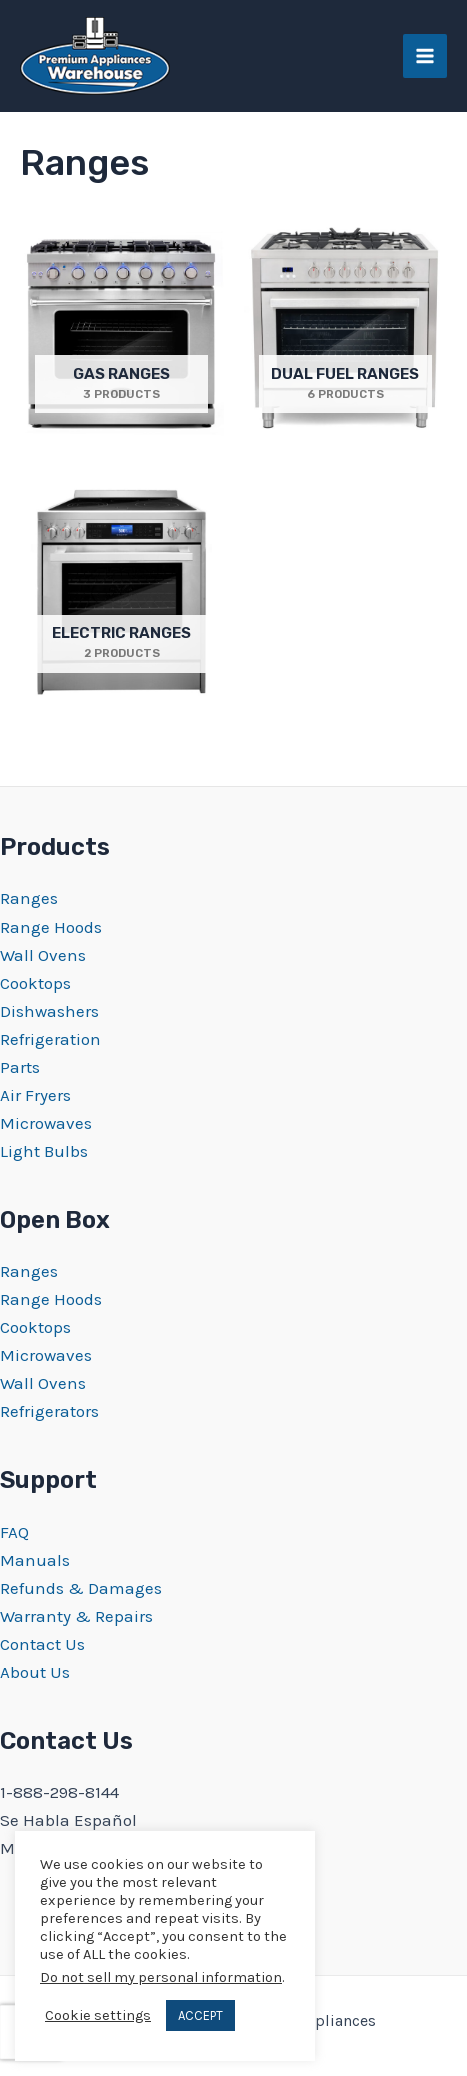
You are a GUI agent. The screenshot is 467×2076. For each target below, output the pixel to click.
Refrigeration (50, 1039)
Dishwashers (49, 1011)
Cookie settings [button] (98, 2015)
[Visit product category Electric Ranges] (122, 591)
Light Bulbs (44, 1151)
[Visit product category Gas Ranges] (122, 332)
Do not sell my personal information (161, 1977)
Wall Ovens (43, 955)
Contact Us (42, 1644)
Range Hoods (51, 927)
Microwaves (46, 1123)
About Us (35, 1672)
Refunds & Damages (81, 1588)
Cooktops (35, 983)
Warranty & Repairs (76, 1616)
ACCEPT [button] (200, 2015)
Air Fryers (35, 1095)
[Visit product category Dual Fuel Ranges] (346, 332)
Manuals (35, 1560)
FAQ (14, 1532)
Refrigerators (49, 1411)
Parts (20, 1067)
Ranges (29, 898)
